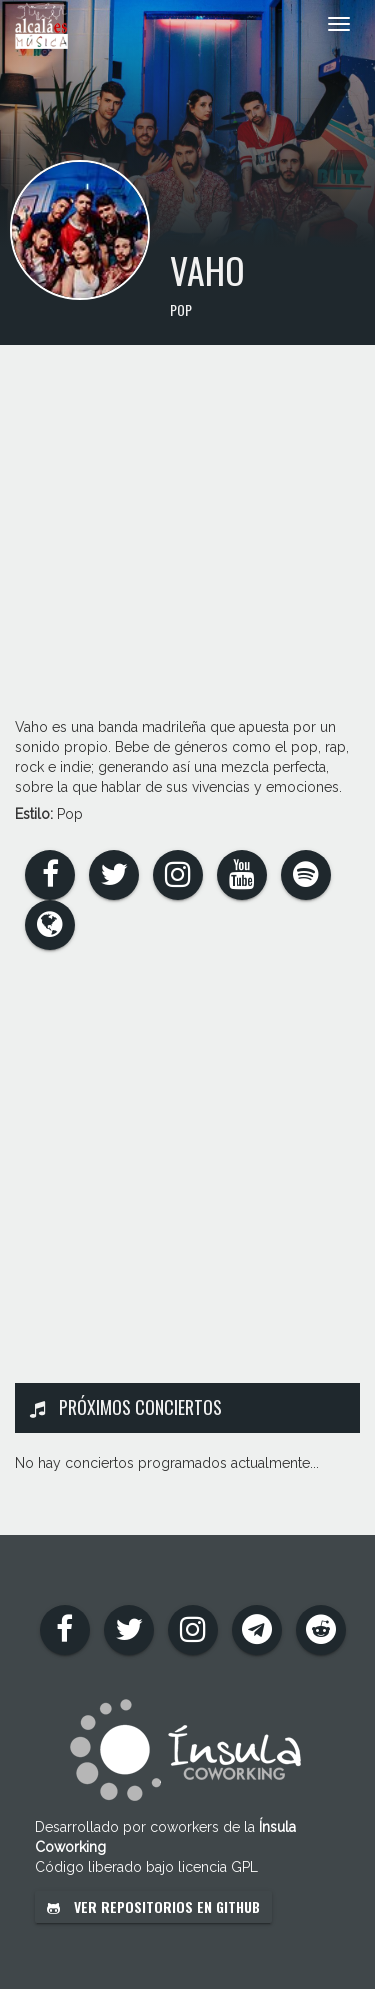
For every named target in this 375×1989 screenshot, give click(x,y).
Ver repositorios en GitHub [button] (153, 1906)
